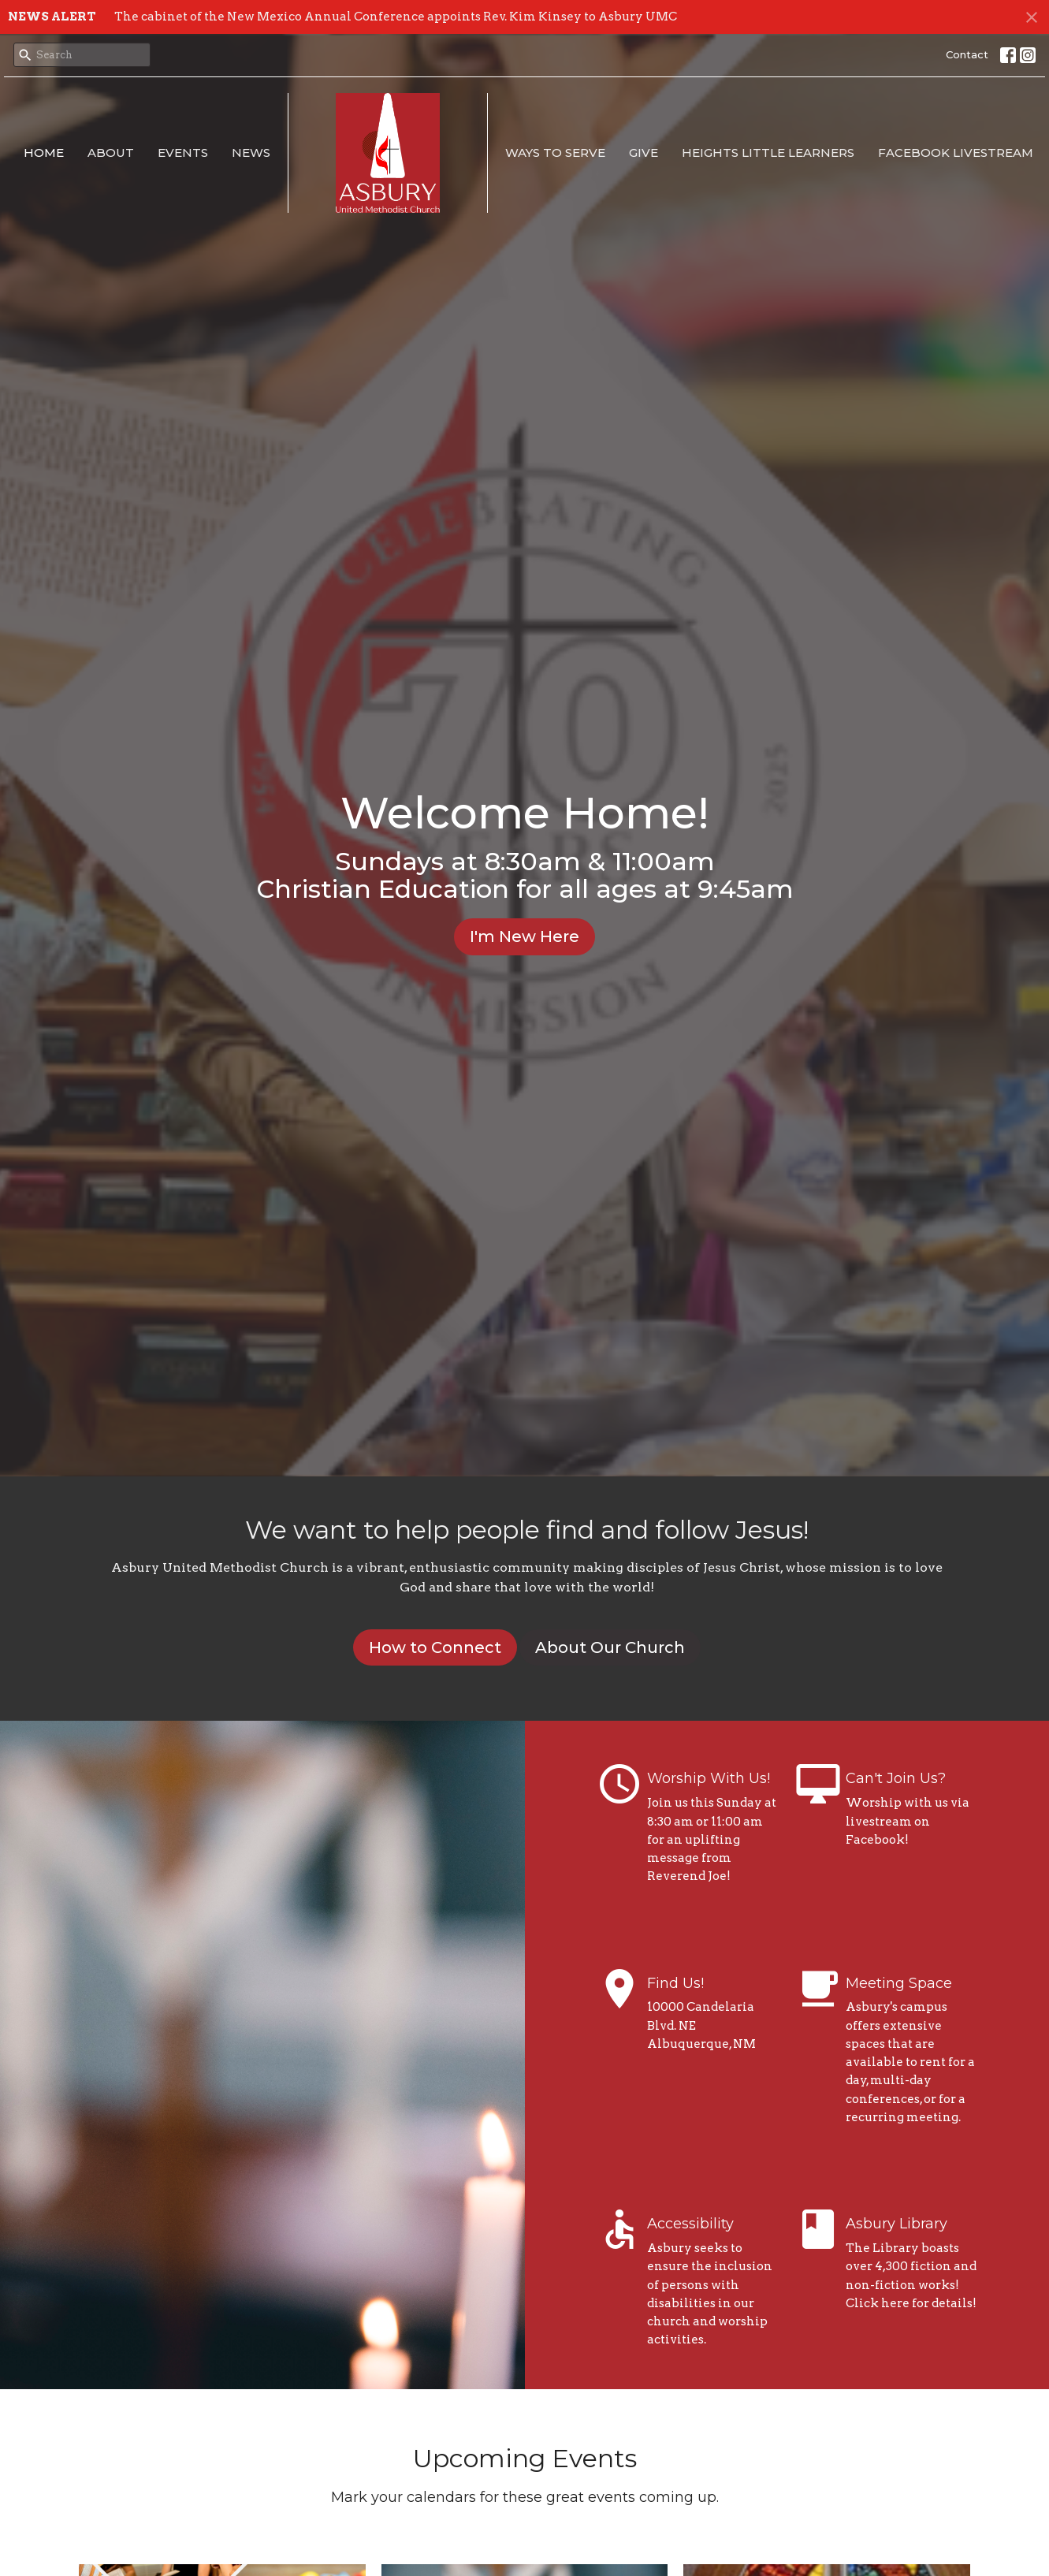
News (251, 152)
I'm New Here (524, 936)
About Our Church (610, 1647)
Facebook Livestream (955, 152)
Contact (967, 54)
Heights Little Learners (768, 152)
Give (643, 152)
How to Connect (435, 1647)
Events (183, 152)
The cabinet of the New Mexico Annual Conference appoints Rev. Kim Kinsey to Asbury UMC (395, 16)
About (110, 152)
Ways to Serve (555, 152)
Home (44, 152)
